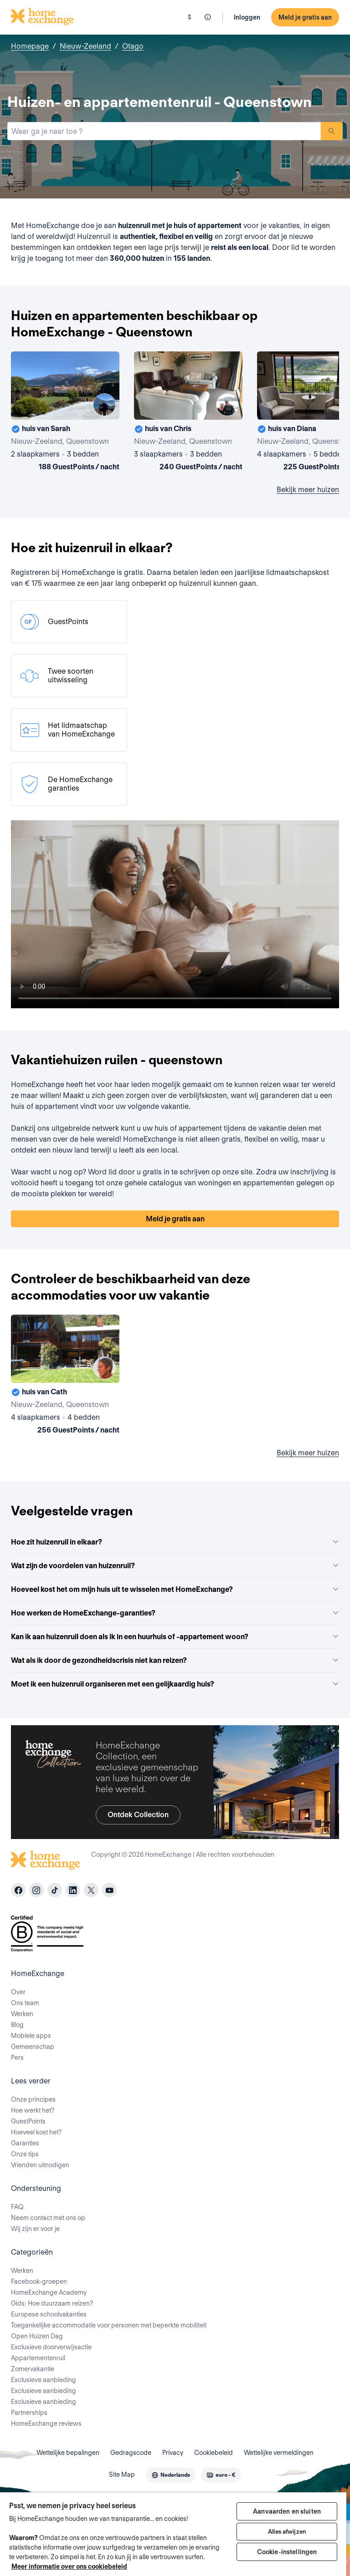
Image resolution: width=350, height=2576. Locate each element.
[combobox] (164, 131)
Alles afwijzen (287, 2531)
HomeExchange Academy (49, 2292)
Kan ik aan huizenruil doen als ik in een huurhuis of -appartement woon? (175, 1636)
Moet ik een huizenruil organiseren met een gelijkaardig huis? (175, 1684)
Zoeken (331, 131)
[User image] (104, 404)
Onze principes (33, 2099)
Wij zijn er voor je (35, 2228)
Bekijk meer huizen (308, 489)
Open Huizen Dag (37, 2336)
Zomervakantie (32, 2369)
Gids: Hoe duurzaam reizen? (52, 2303)
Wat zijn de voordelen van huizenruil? (175, 1565)
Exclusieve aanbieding (43, 2379)
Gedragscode (130, 2452)
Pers (17, 2057)
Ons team (25, 2003)
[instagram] (36, 1890)
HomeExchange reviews (46, 2423)
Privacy (172, 2452)
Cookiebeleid (213, 2452)
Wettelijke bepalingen (67, 2452)
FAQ (17, 2206)
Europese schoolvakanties (49, 2314)
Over (18, 1992)
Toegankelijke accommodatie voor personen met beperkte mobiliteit (108, 2325)
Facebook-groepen (39, 2281)
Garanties (25, 2143)
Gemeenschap (32, 2046)
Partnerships (29, 2412)
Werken (22, 2013)
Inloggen (247, 17)
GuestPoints (28, 2121)
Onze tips (25, 2154)
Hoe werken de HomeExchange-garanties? (175, 1613)
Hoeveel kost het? (36, 2132)
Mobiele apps (31, 2035)
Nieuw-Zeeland (85, 46)
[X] (91, 1890)
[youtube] (109, 1890)
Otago (133, 46)
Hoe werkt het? (32, 2110)
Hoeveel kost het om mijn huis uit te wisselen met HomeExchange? (175, 1589)
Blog (17, 2024)
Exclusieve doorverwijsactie (51, 2347)
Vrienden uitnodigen (40, 2165)
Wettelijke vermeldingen (279, 2452)
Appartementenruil (38, 2358)
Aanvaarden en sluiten (287, 2511)
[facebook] (18, 1890)
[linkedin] (73, 1890)
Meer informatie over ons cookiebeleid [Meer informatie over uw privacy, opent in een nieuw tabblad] (69, 2566)
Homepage (30, 46)
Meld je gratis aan (305, 17)
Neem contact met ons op (48, 2217)
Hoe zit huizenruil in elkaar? (175, 1542)
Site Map (122, 2474)
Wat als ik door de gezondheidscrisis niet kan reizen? (175, 1660)
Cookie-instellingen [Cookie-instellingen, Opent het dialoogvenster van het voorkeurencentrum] (287, 2552)
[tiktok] (54, 1890)
